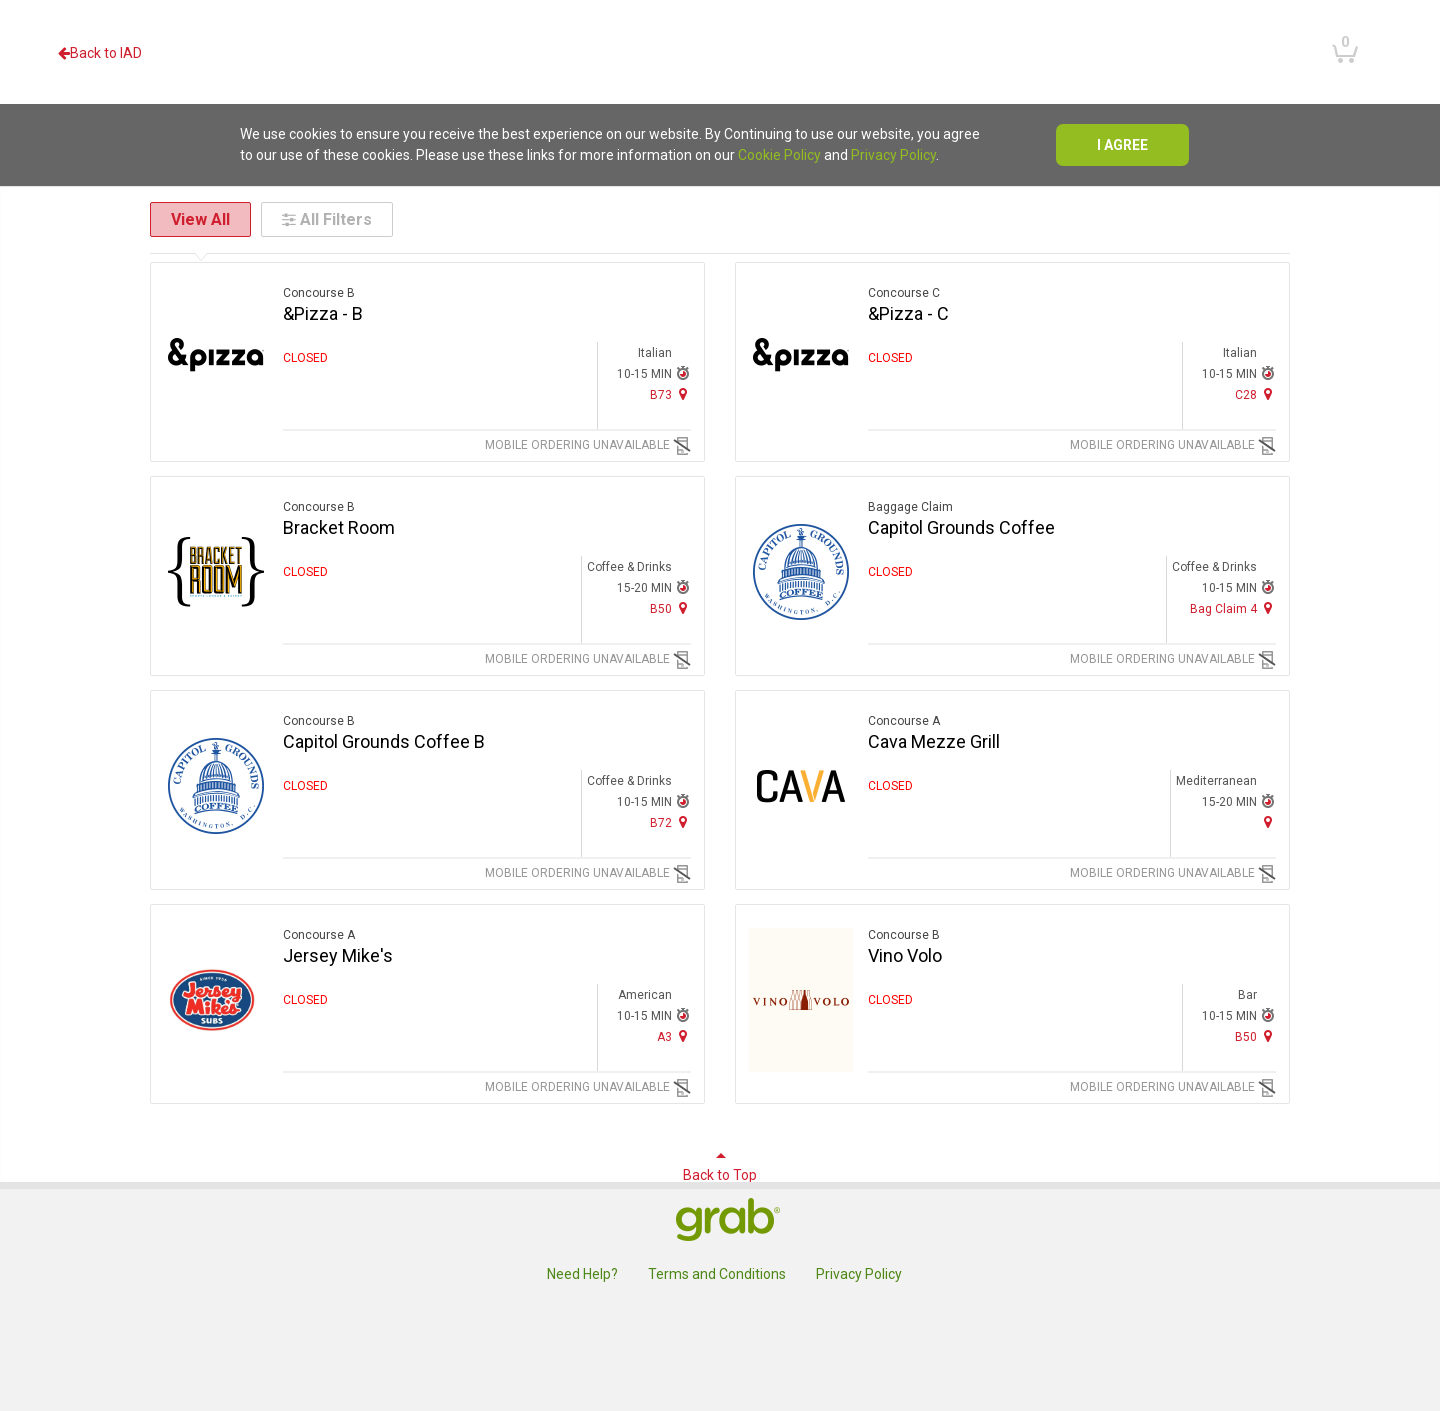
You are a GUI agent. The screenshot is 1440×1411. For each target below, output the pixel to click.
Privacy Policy (893, 155)
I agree (1122, 145)
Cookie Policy (779, 155)
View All (200, 219)
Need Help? (582, 1274)
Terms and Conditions (717, 1274)
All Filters (327, 219)
